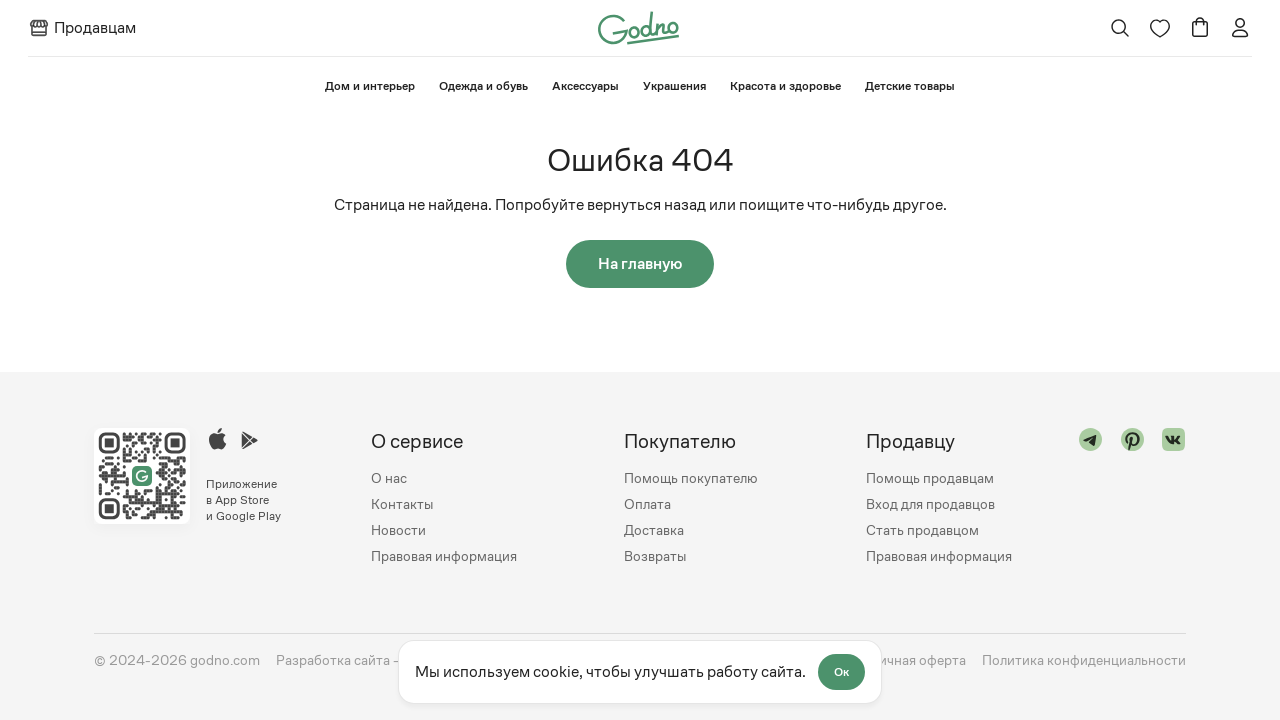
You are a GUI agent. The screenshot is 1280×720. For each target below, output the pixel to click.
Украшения (674, 86)
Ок (841, 672)
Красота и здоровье (785, 86)
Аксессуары (585, 86)
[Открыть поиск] (1120, 28)
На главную (640, 263)
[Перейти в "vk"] (1174, 498)
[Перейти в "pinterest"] (1133, 498)
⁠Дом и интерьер (370, 86)
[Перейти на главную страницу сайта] (638, 26)
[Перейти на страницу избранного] (1160, 28)
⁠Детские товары (910, 86)
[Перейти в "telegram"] (1091, 498)
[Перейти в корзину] (1200, 28)
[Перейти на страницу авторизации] (1240, 28)
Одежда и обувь (483, 86)
